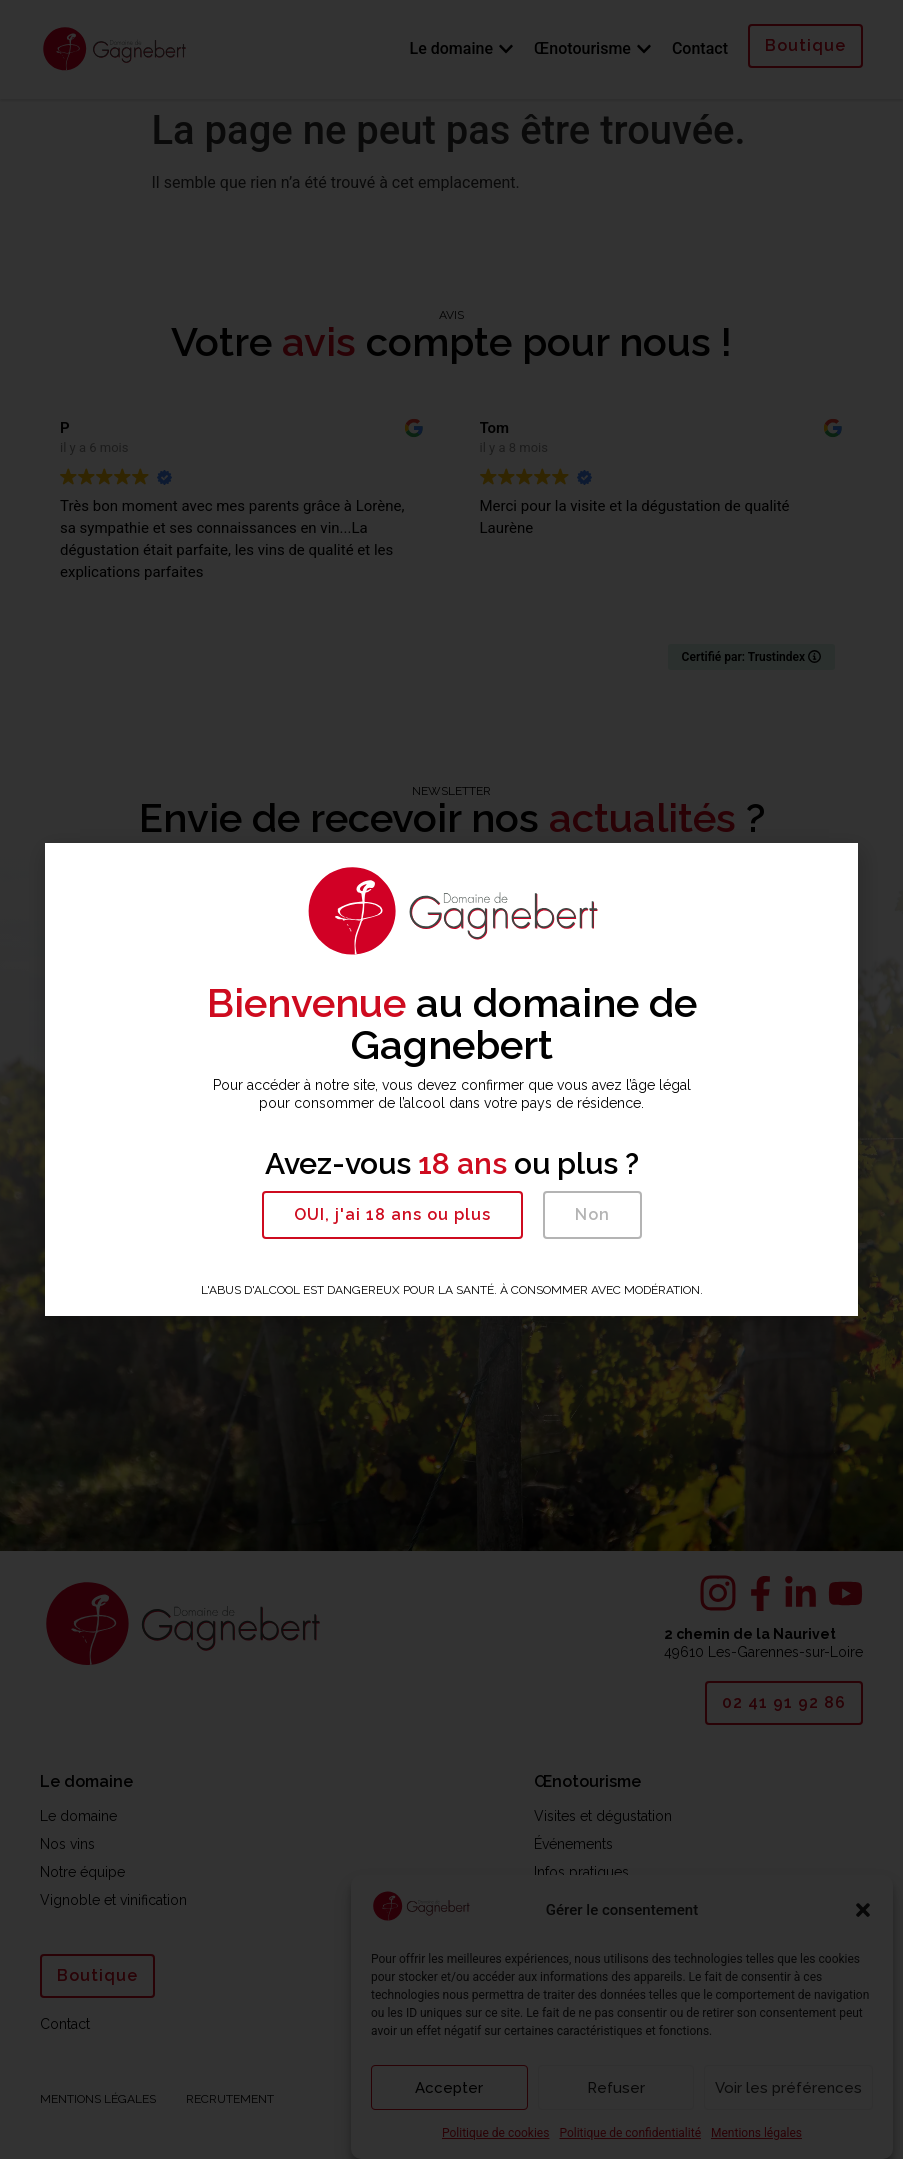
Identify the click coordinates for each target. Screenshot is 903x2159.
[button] (392, 1215)
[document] (451, 1079)
